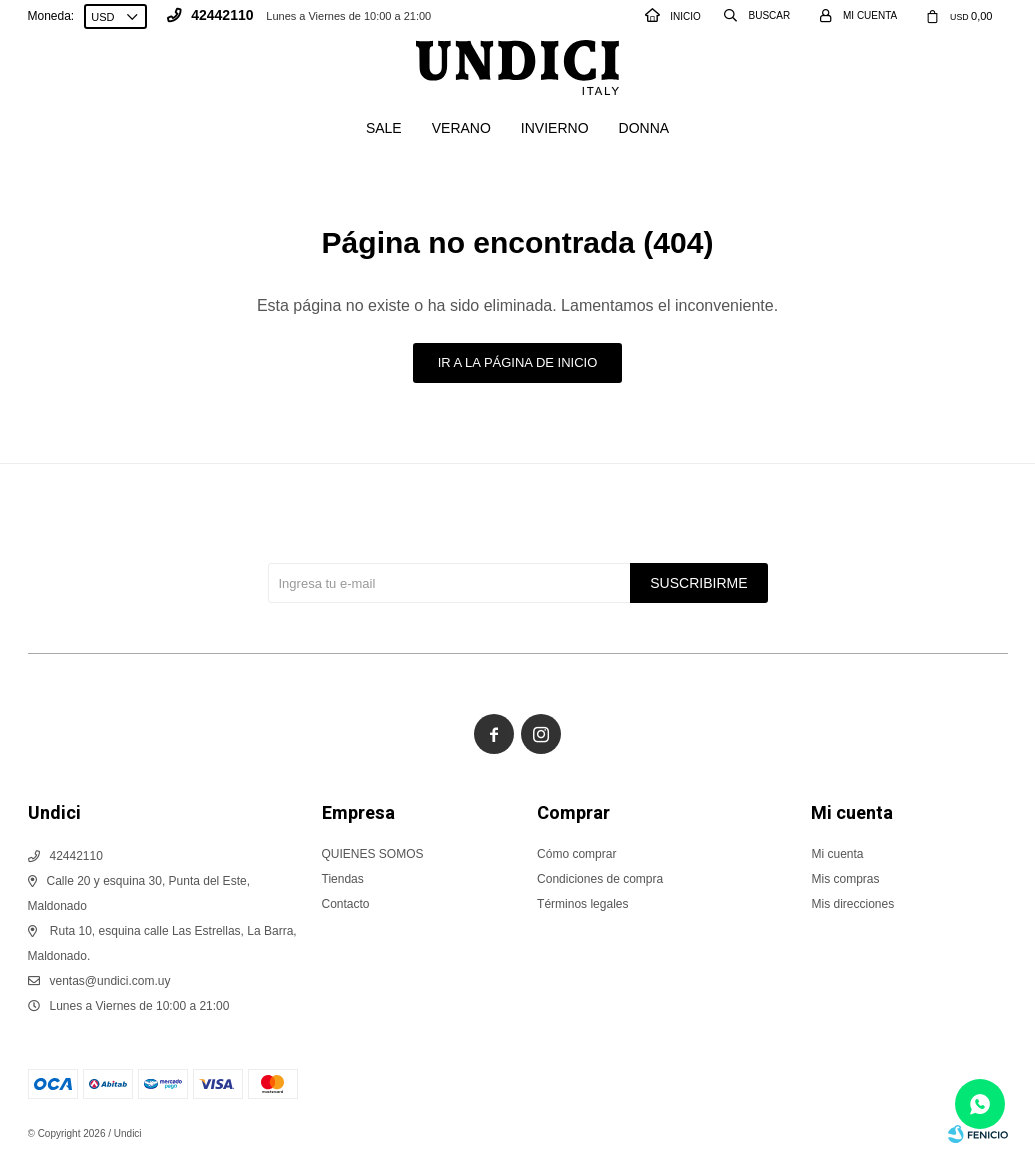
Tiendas (343, 879)
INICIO (673, 16)
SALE (384, 128)
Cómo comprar (576, 854)
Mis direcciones (852, 904)
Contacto (346, 904)
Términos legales (582, 904)
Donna (644, 128)
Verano (461, 128)
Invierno (555, 128)
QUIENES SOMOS (373, 854)
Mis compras (845, 879)
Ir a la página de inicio (518, 362)
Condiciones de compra (600, 879)
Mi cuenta (837, 854)
